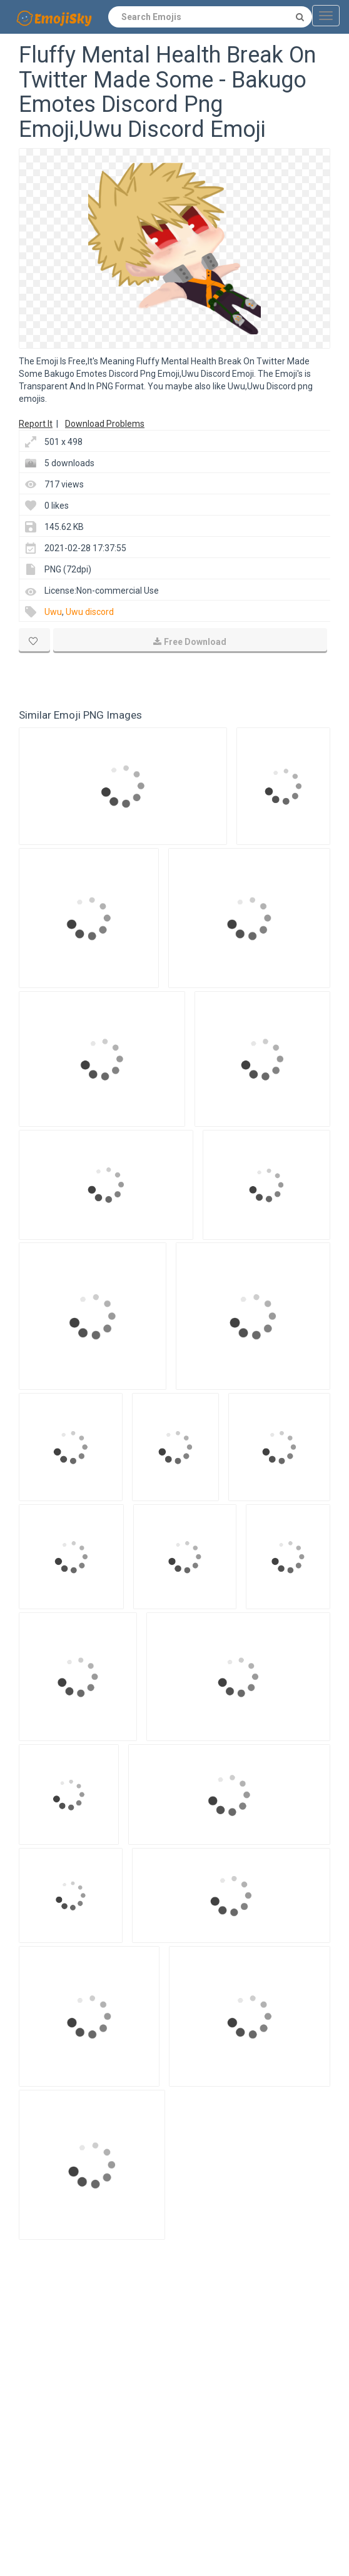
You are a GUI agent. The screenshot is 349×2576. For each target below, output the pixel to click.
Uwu (53, 612)
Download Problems (104, 424)
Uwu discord (90, 612)
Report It (36, 424)
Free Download (189, 642)
